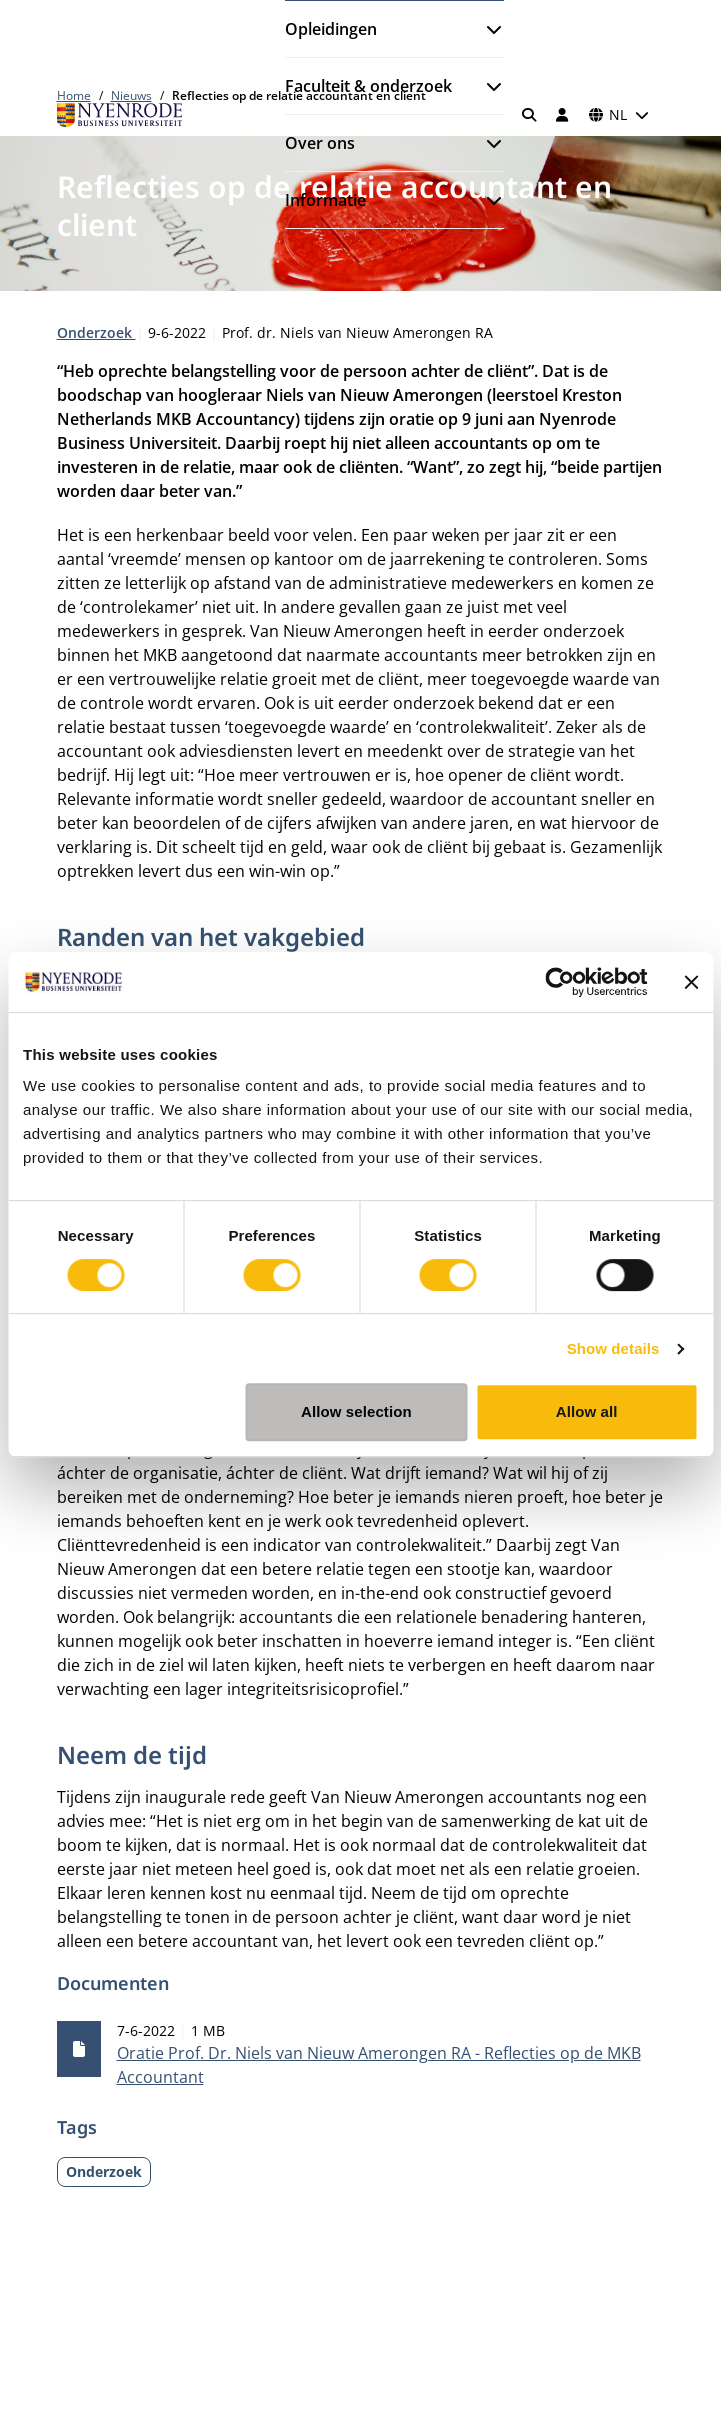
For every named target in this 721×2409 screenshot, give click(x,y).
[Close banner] (691, 982)
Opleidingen (331, 29)
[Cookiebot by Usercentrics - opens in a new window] (559, 982)
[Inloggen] (563, 115)
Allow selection (356, 1411)
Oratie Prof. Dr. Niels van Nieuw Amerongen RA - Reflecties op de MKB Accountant (379, 2065)
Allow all (587, 1411)
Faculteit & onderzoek (368, 86)
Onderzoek (96, 332)
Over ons (320, 143)
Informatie (325, 200)
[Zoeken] (529, 115)
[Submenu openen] (486, 29)
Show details (613, 1348)
